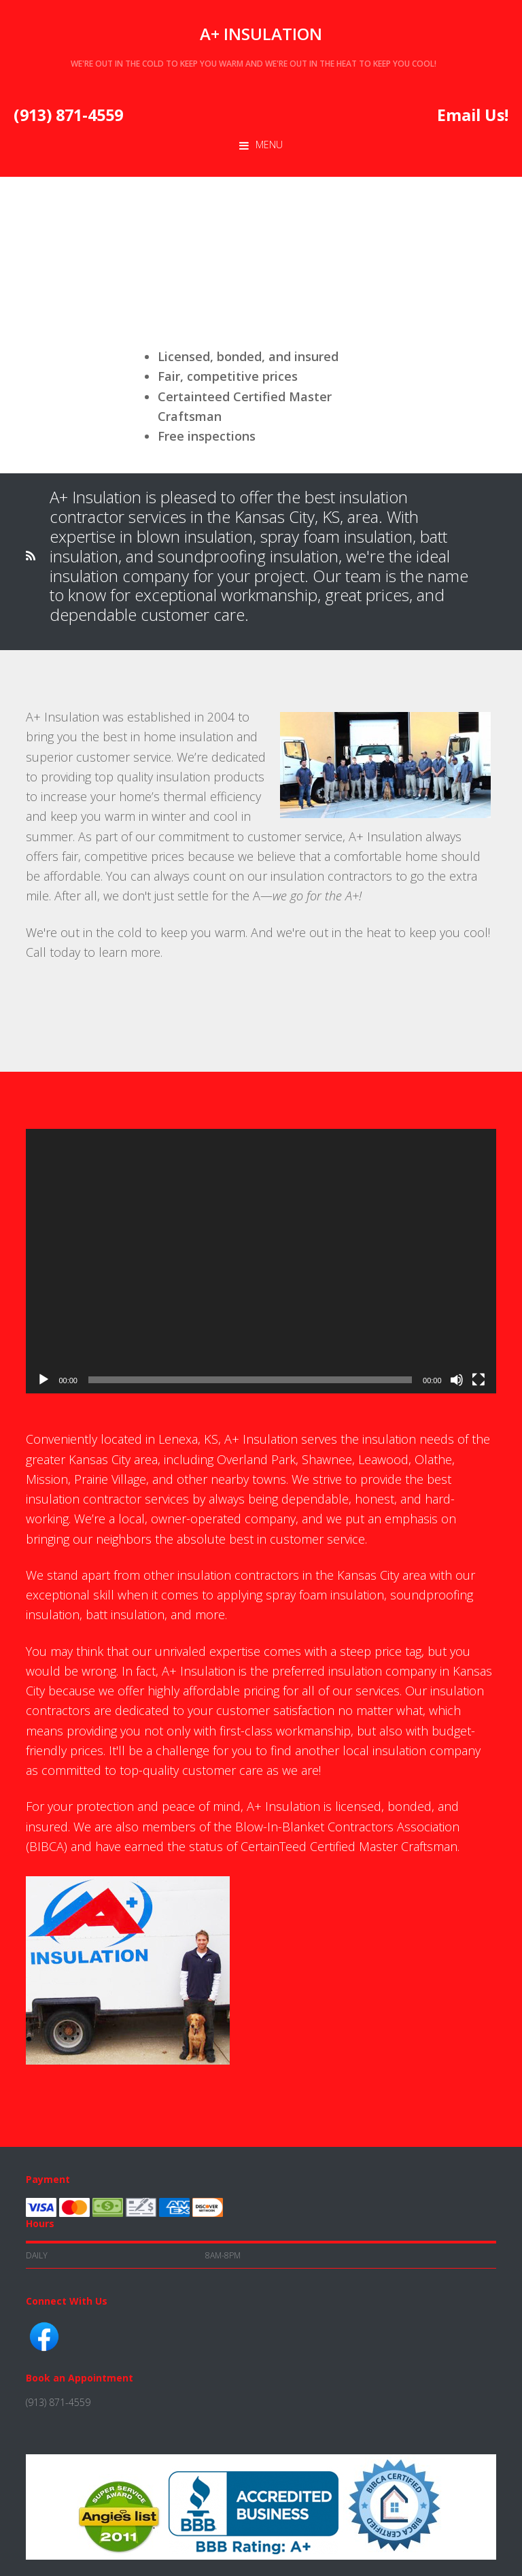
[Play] (43, 1380)
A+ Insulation (261, 33)
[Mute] (457, 1380)
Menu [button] (269, 144)
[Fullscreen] (478, 1380)
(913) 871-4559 (68, 115)
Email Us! (472, 115)
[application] (260, 1261)
